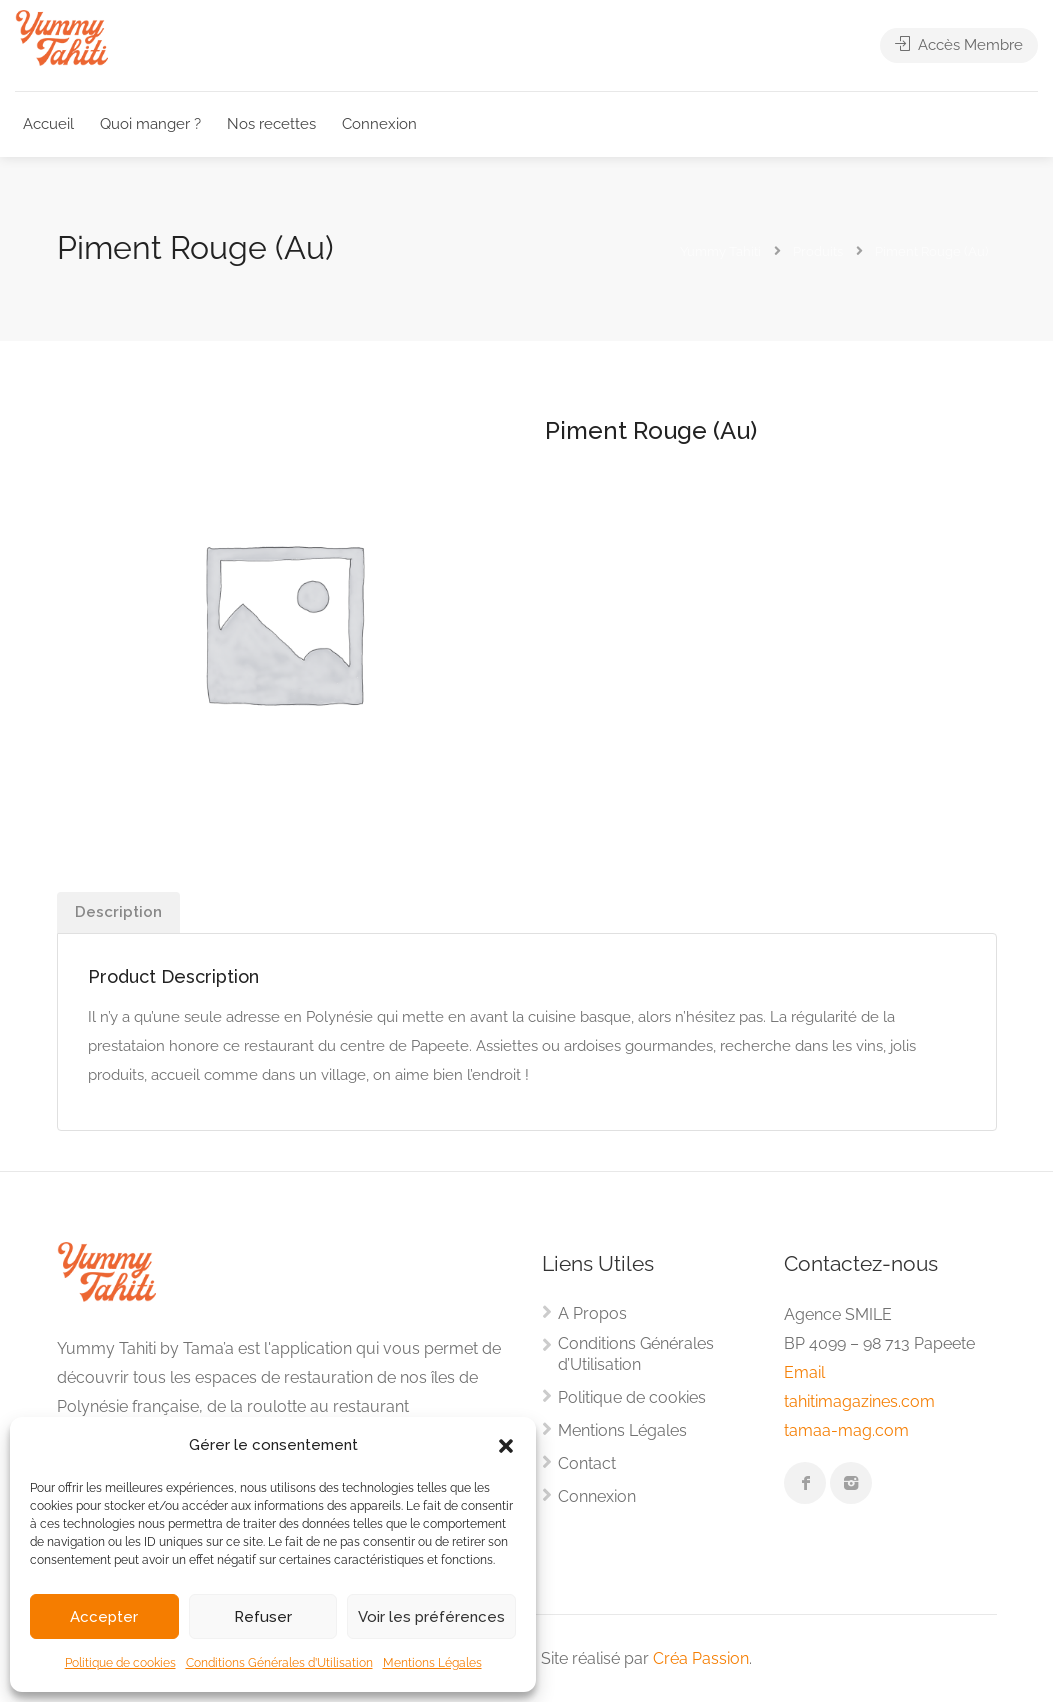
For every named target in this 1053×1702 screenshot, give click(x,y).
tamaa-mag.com (846, 1430)
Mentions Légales (432, 1663)
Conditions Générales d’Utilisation (279, 1663)
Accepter (104, 1617)
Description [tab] (118, 912)
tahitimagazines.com (859, 1401)
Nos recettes (271, 124)
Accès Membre (959, 47)
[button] (506, 1446)
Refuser (263, 1617)
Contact (587, 1463)
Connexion (379, 124)
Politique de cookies (120, 1663)
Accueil (48, 124)
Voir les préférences (431, 1617)
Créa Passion (701, 1658)
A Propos (592, 1313)
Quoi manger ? (150, 124)
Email (804, 1372)
